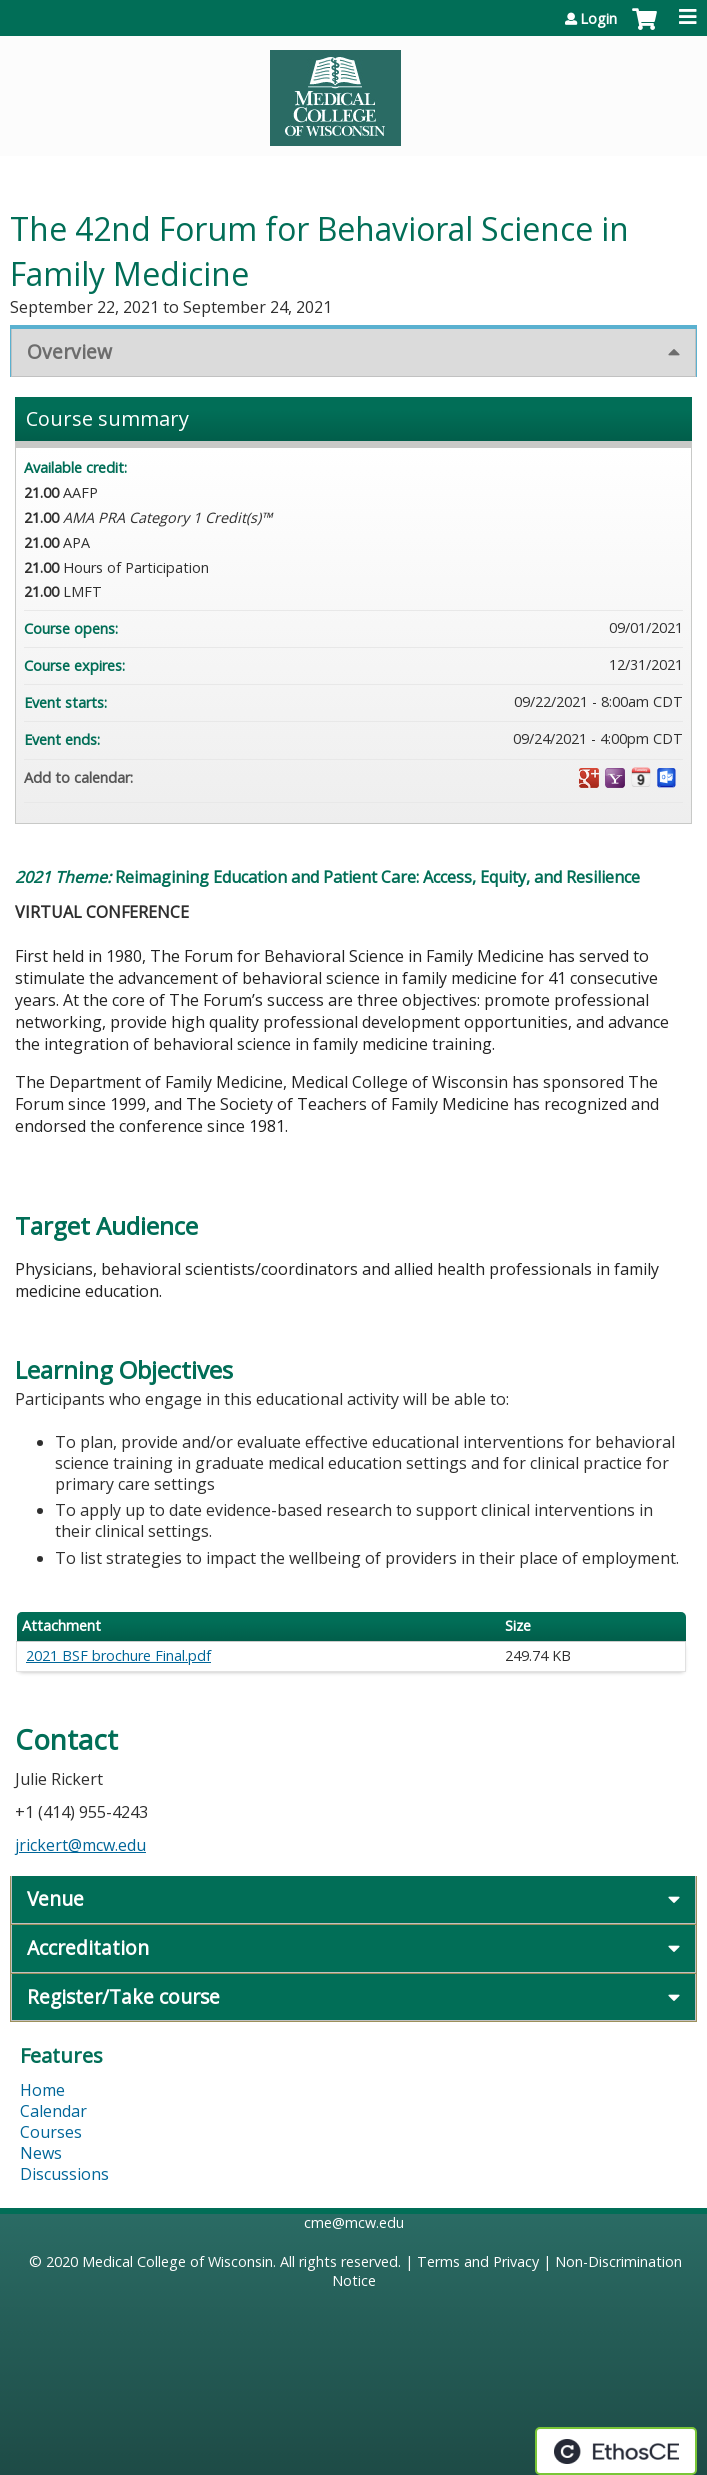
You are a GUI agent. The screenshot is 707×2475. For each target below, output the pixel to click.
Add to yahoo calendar (615, 778)
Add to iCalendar (641, 777)
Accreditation (88, 1947)
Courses (51, 2132)
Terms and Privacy (478, 2261)
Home (42, 2090)
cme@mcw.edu (354, 2222)
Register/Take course (123, 1996)
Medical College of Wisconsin (177, 2261)
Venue (55, 1898)
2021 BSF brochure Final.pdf (118, 1655)
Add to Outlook (667, 778)
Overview (69, 351)
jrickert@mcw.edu (80, 1845)
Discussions (64, 2174)
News (41, 2153)
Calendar (53, 2111)
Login (598, 19)
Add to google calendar (589, 778)
